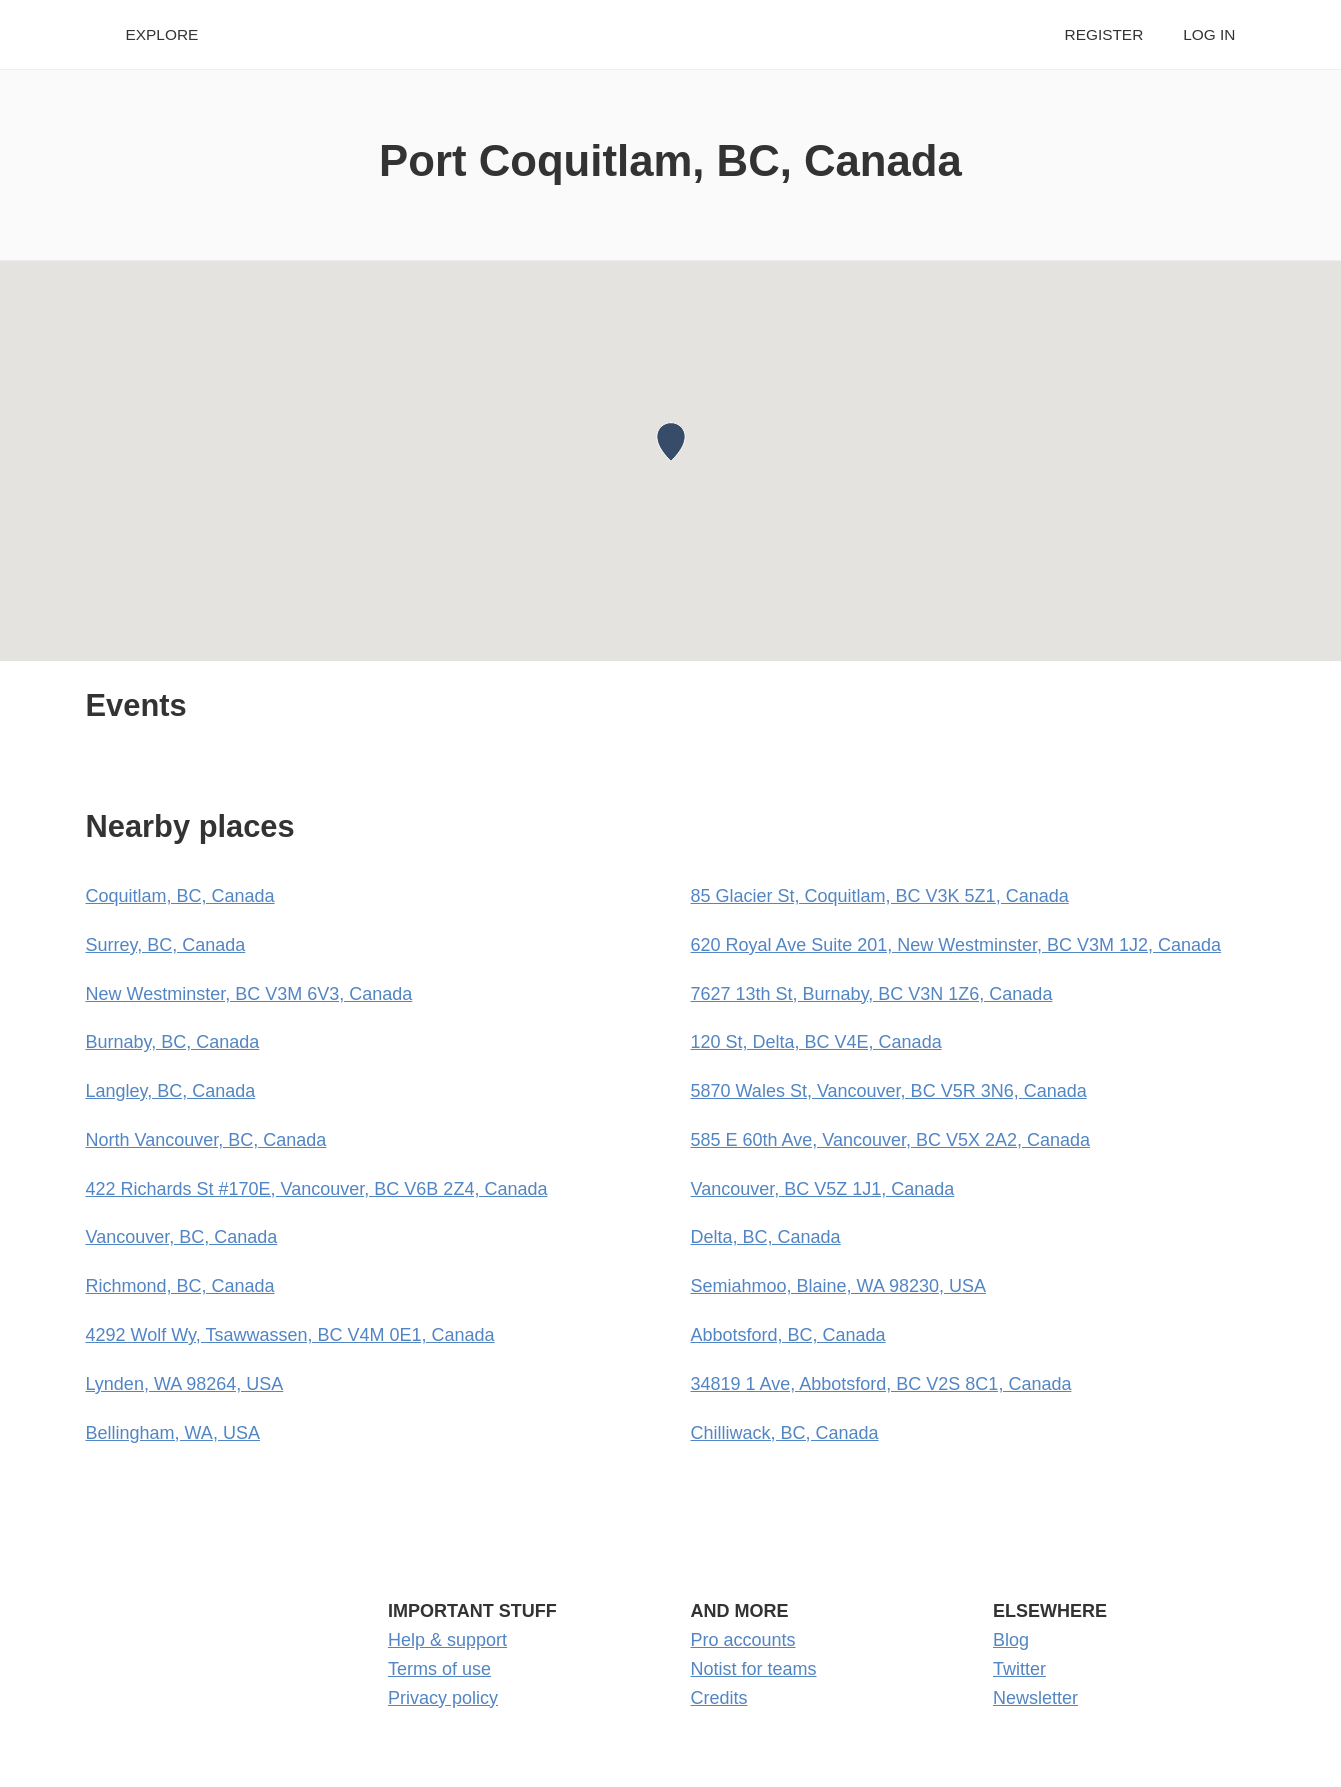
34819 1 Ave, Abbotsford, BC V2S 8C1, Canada (881, 1384)
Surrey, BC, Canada (166, 945)
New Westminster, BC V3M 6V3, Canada (249, 994)
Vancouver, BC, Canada (182, 1237)
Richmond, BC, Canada (180, 1286)
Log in (1209, 34)
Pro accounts (743, 1640)
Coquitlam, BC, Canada (180, 896)
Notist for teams (754, 1669)
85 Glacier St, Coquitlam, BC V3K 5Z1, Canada (880, 896)
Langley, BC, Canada (171, 1091)
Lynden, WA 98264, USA (185, 1384)
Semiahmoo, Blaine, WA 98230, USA (839, 1286)
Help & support (447, 1640)
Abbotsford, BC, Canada (788, 1335)
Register (1104, 34)
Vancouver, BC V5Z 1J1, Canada (823, 1189)
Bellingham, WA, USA (173, 1433)
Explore (162, 34)
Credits (719, 1698)
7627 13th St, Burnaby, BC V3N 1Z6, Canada (872, 994)
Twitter (1019, 1669)
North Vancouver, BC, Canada (206, 1140)
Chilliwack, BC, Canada (785, 1433)
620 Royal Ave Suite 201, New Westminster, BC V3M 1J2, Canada (956, 945)
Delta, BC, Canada (766, 1237)
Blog (1011, 1640)
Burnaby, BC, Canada (173, 1042)
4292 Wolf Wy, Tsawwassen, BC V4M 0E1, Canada (290, 1335)
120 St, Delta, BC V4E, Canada (816, 1042)
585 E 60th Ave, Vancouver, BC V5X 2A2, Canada (891, 1140)
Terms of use (439, 1669)
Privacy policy (443, 1698)
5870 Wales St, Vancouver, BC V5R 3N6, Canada (889, 1091)
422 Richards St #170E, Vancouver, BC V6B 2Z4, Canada (317, 1189)
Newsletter (1035, 1698)
